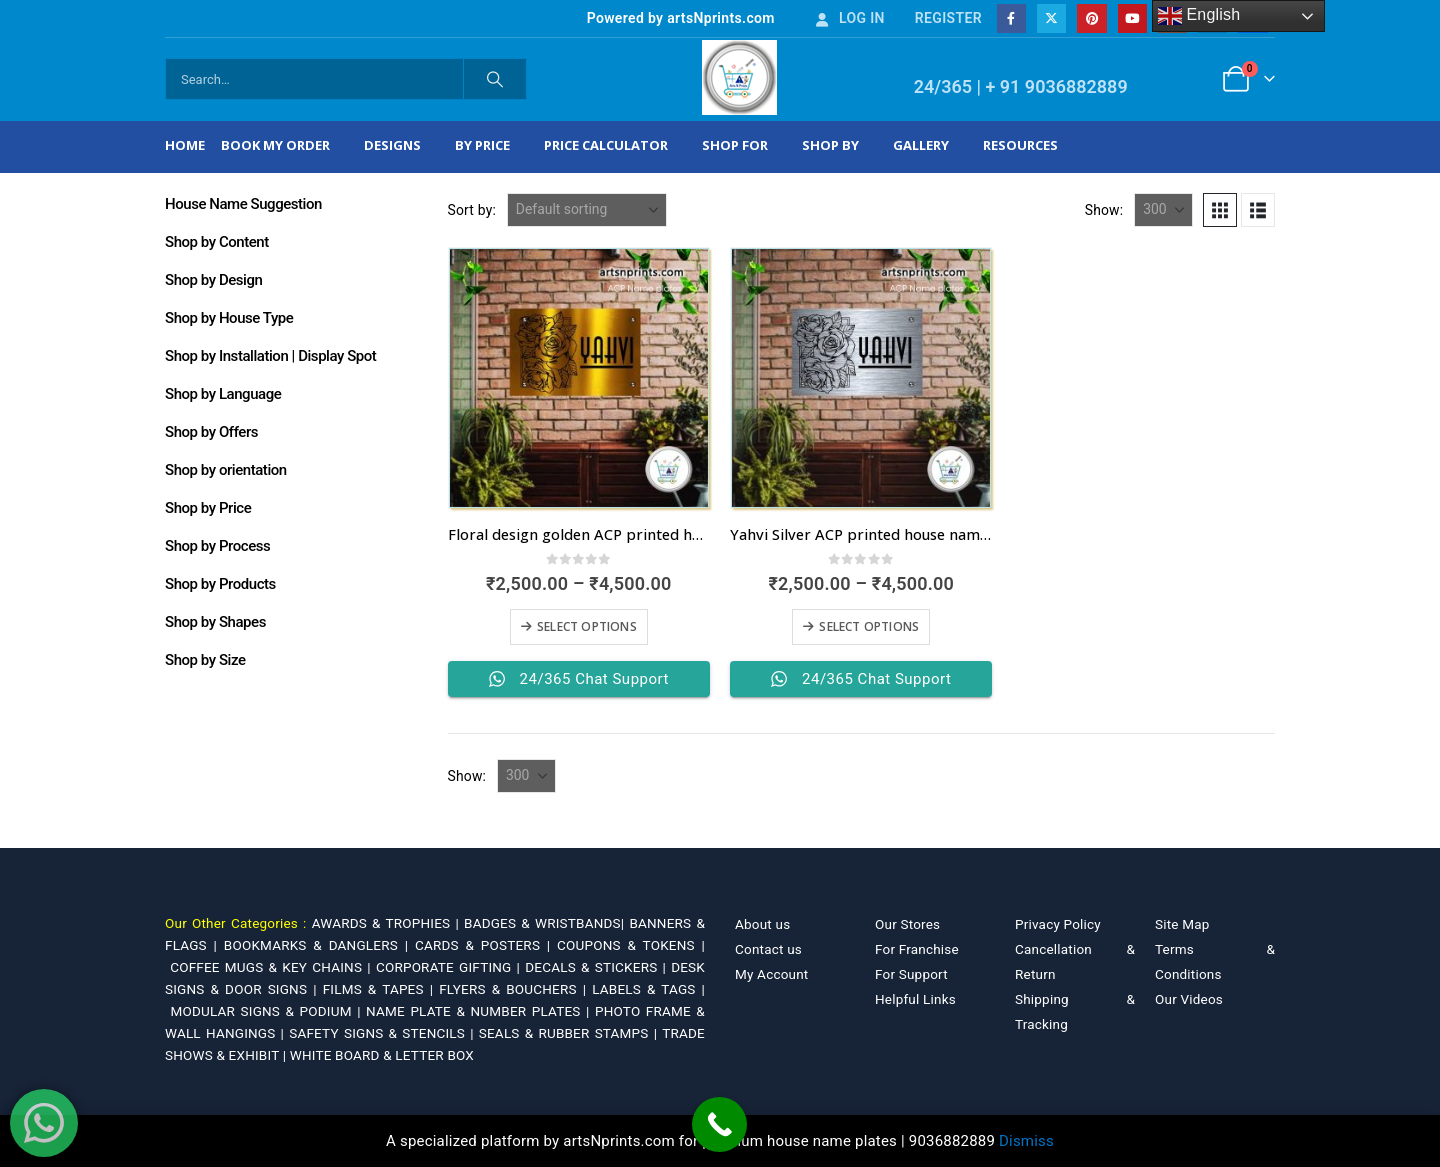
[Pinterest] (1091, 18)
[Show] (1163, 210)
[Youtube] (1132, 18)
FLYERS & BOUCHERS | (515, 989)
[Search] (495, 79)
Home (185, 145)
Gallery (921, 145)
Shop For (735, 145)
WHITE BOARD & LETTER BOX (382, 1055)
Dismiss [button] (1026, 1141)
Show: (1104, 210)
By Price (482, 145)
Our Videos (1189, 999)
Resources (1020, 145)
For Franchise (917, 949)
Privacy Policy (1058, 924)
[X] (1051, 18)
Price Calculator (606, 145)
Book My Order (275, 145)
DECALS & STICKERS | (598, 967)
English (1199, 16)
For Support (911, 974)
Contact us (768, 949)
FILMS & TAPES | (381, 989)
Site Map (1182, 924)
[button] (1220, 210)
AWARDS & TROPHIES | (385, 923)
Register (948, 18)
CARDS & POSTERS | (486, 945)
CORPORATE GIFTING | (450, 967)
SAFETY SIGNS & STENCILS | (384, 1033)
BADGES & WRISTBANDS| (546, 923)
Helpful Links (915, 999)
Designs (392, 145)
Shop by (830, 145)
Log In (849, 18)
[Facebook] (1011, 18)
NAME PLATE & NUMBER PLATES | (480, 1011)
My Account (771, 974)
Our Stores (907, 924)
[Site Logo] (739, 77)
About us (762, 924)
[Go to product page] (579, 378)
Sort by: (472, 210)
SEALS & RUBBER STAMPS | (570, 1033)
